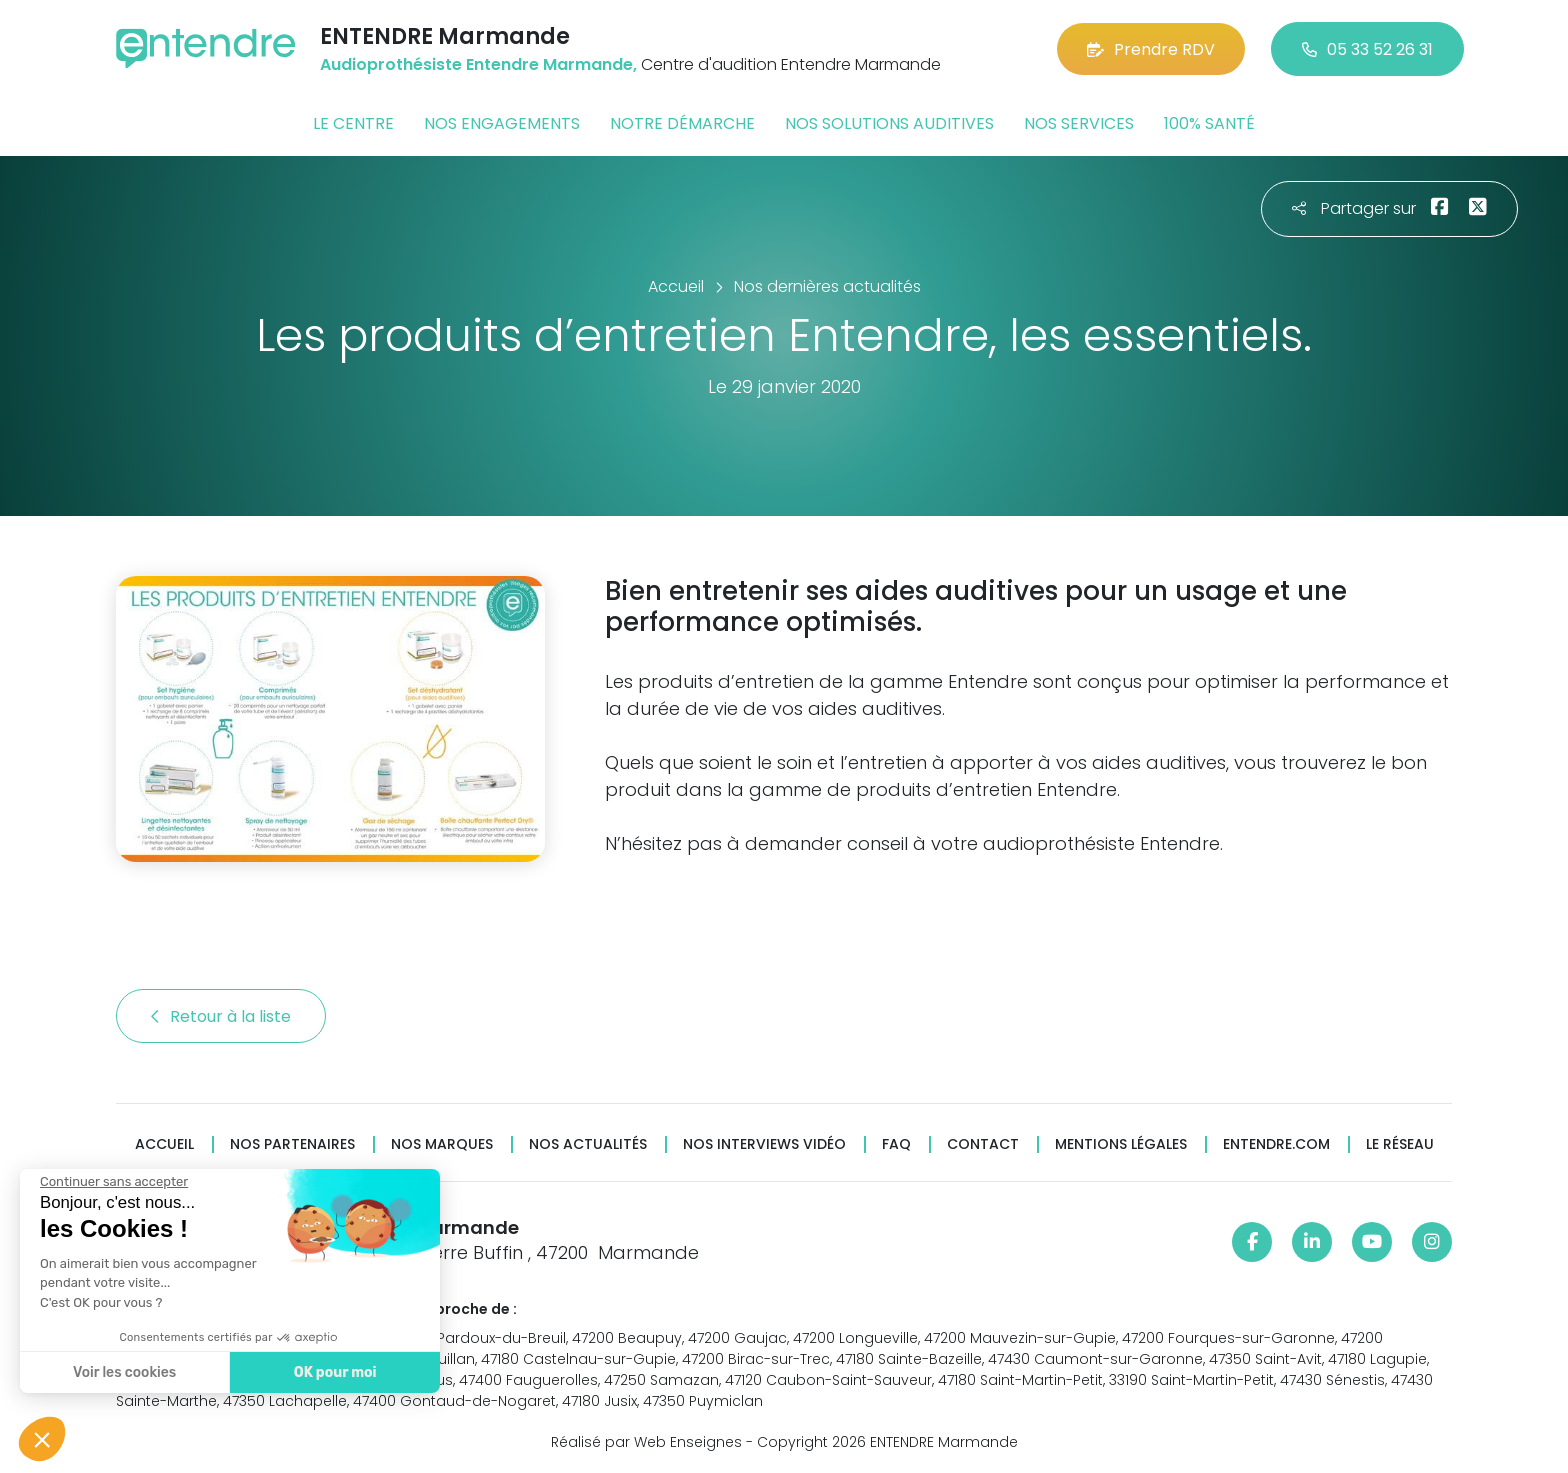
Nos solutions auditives (889, 123)
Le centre (353, 123)
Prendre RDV (1151, 49)
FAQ (896, 1144)
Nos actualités (588, 1144)
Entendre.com (1276, 1144)
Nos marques (442, 1144)
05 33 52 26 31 (1367, 49)
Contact (983, 1144)
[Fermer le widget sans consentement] (113, 1182)
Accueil (164, 1144)
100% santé (1209, 123)
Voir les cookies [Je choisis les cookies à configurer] (123, 1372)
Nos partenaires (292, 1144)
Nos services (1079, 123)
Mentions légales (1121, 1144)
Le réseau (1400, 1144)
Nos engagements (502, 123)
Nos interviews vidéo (764, 1144)
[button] (42, 1439)
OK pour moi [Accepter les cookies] (334, 1372)
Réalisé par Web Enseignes (646, 1442)
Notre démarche (682, 123)
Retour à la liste (221, 1016)
